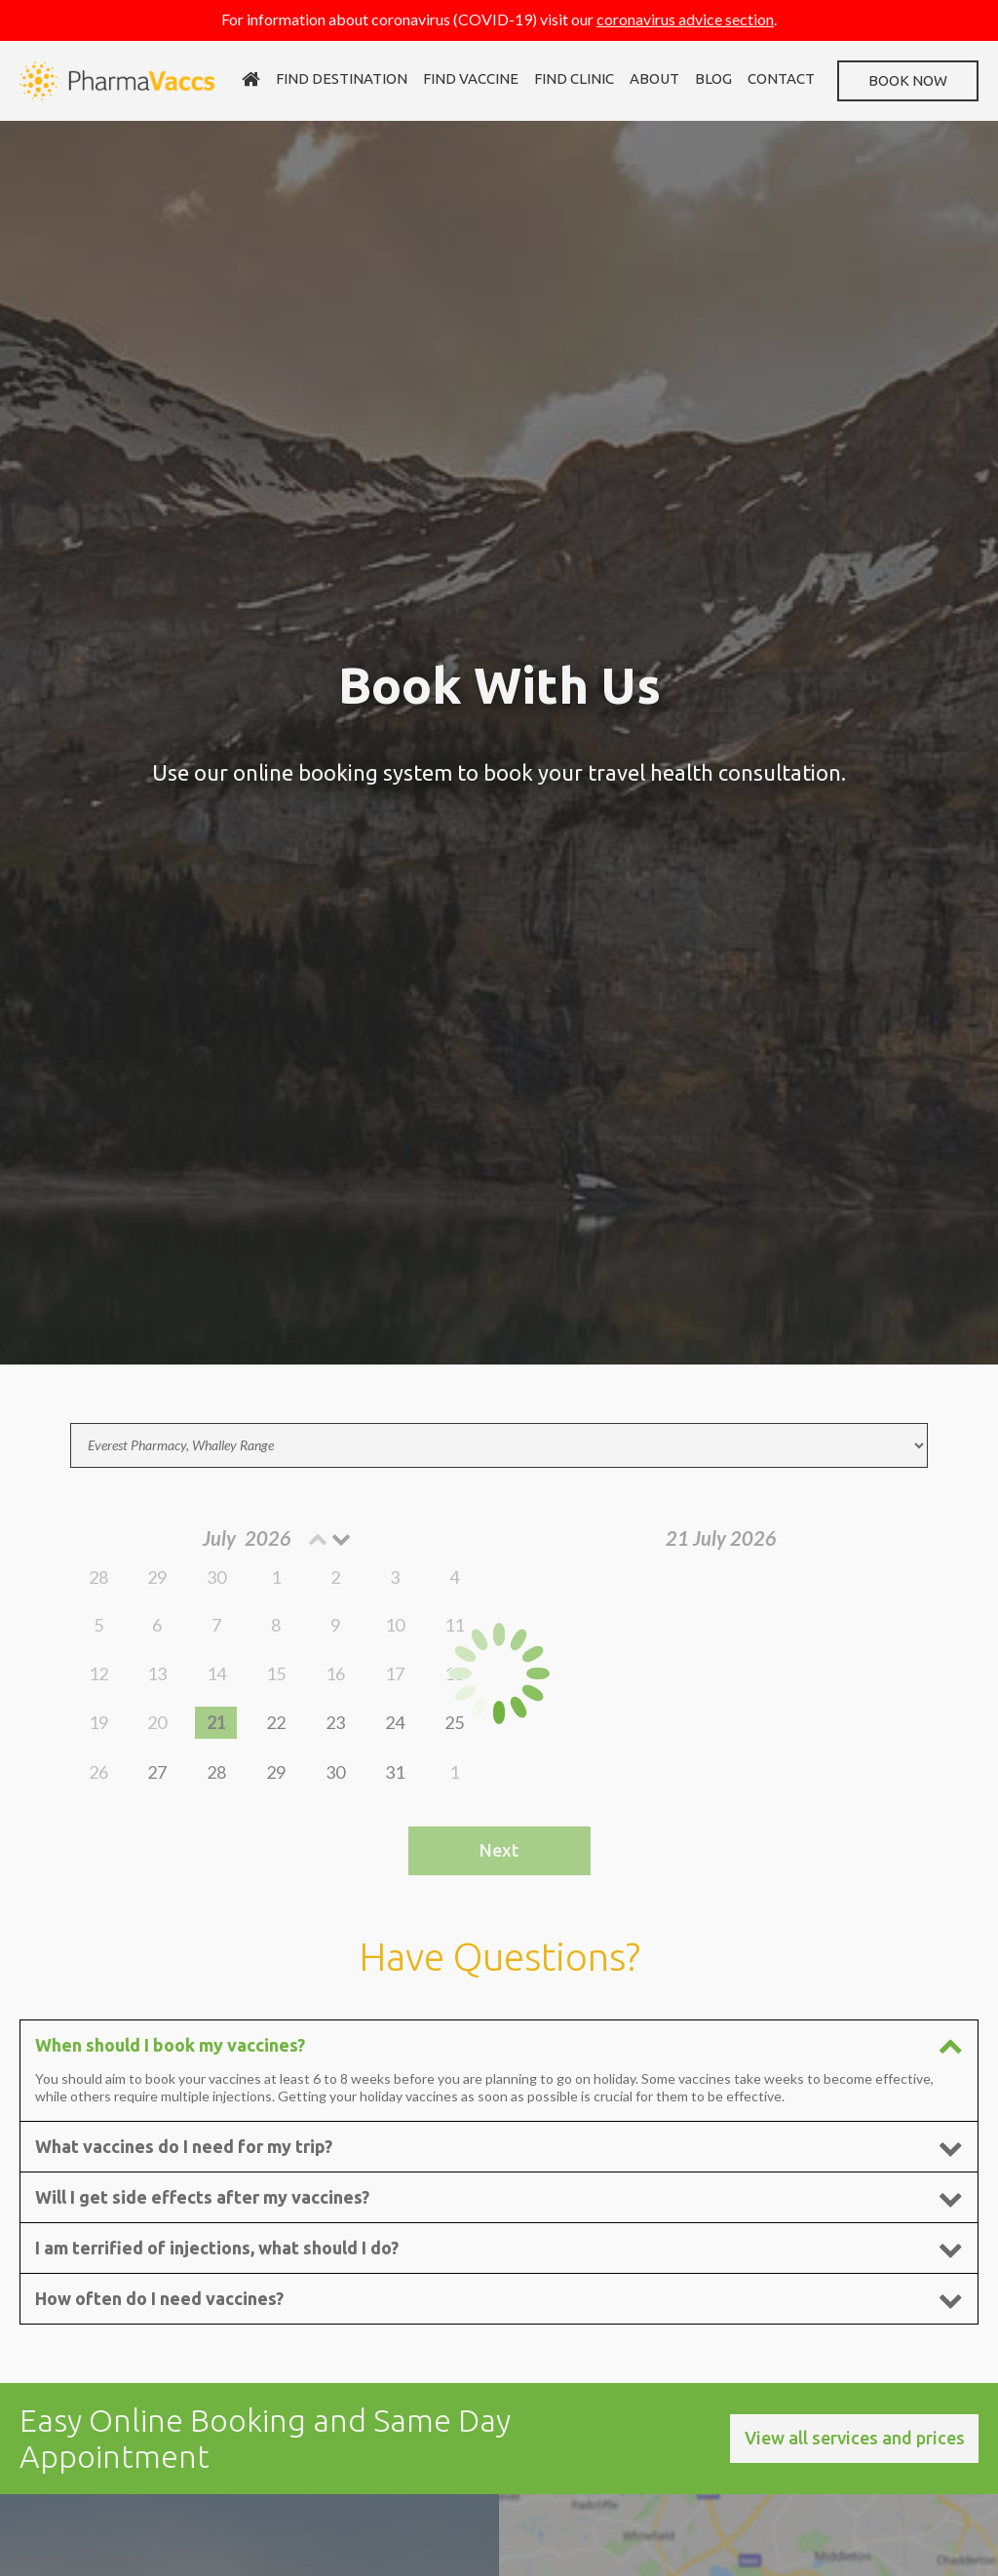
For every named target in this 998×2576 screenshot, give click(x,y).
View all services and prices (855, 2437)
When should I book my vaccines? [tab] (499, 2045)
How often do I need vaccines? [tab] (499, 2299)
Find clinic (574, 78)
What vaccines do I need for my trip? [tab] (499, 2146)
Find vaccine (470, 78)
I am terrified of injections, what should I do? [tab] (499, 2248)
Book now (907, 80)
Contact (781, 78)
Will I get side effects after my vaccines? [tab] (499, 2197)
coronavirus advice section (685, 19)
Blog (713, 78)
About (654, 78)
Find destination (341, 78)
